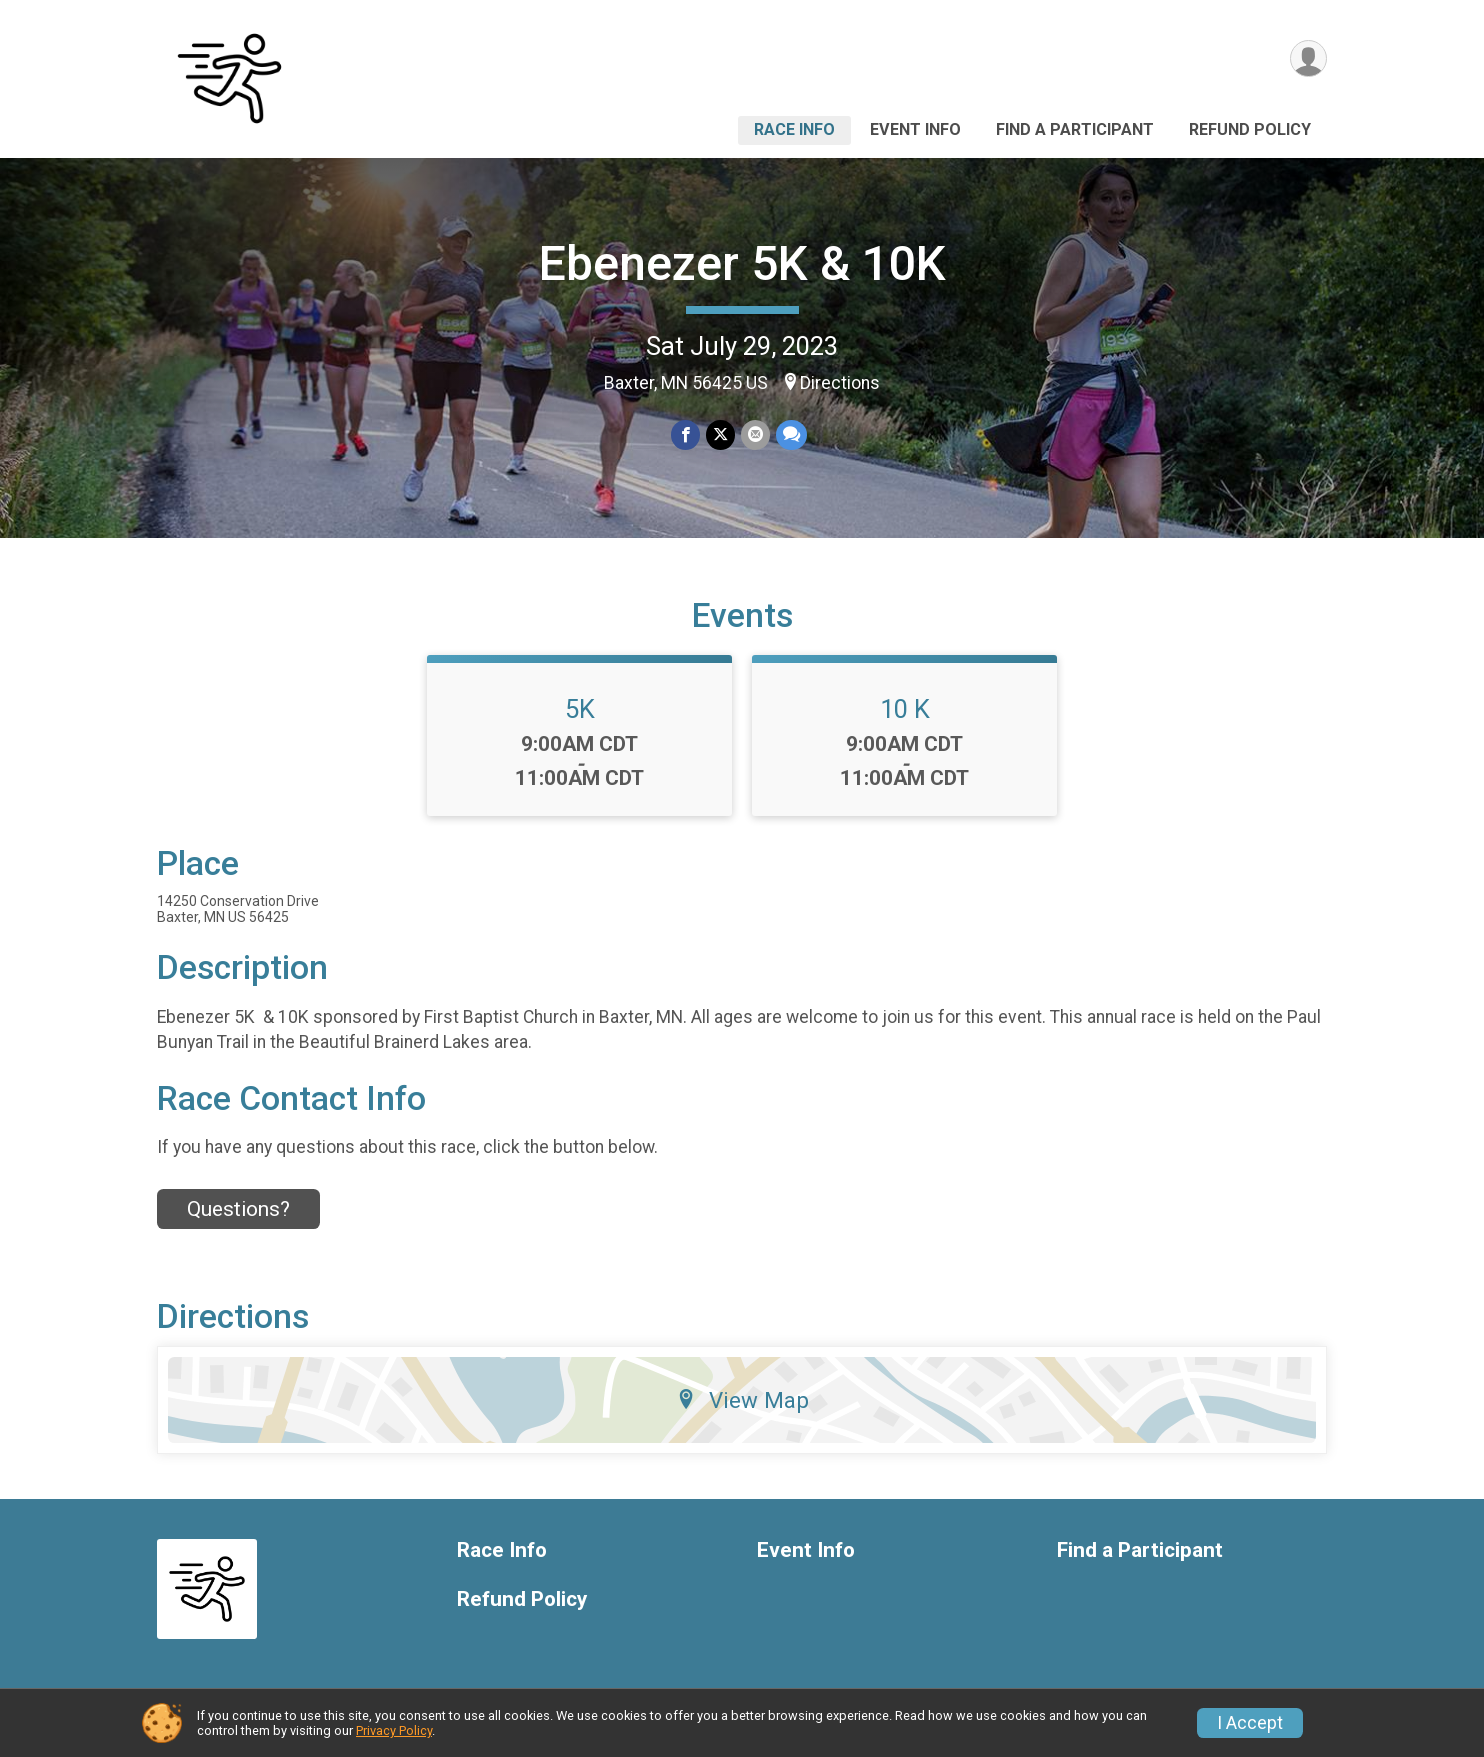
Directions (840, 383)
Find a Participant (1075, 129)
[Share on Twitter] (720, 434)
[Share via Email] (755, 434)
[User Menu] (1308, 58)
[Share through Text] (791, 434)
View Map (742, 1400)
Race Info (794, 129)
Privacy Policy (394, 1730)
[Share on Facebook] (685, 434)
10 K (905, 709)
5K (580, 709)
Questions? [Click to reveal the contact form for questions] (238, 1209)
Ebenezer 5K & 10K (742, 263)
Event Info (915, 129)
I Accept (1250, 1723)
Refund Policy (1250, 129)
